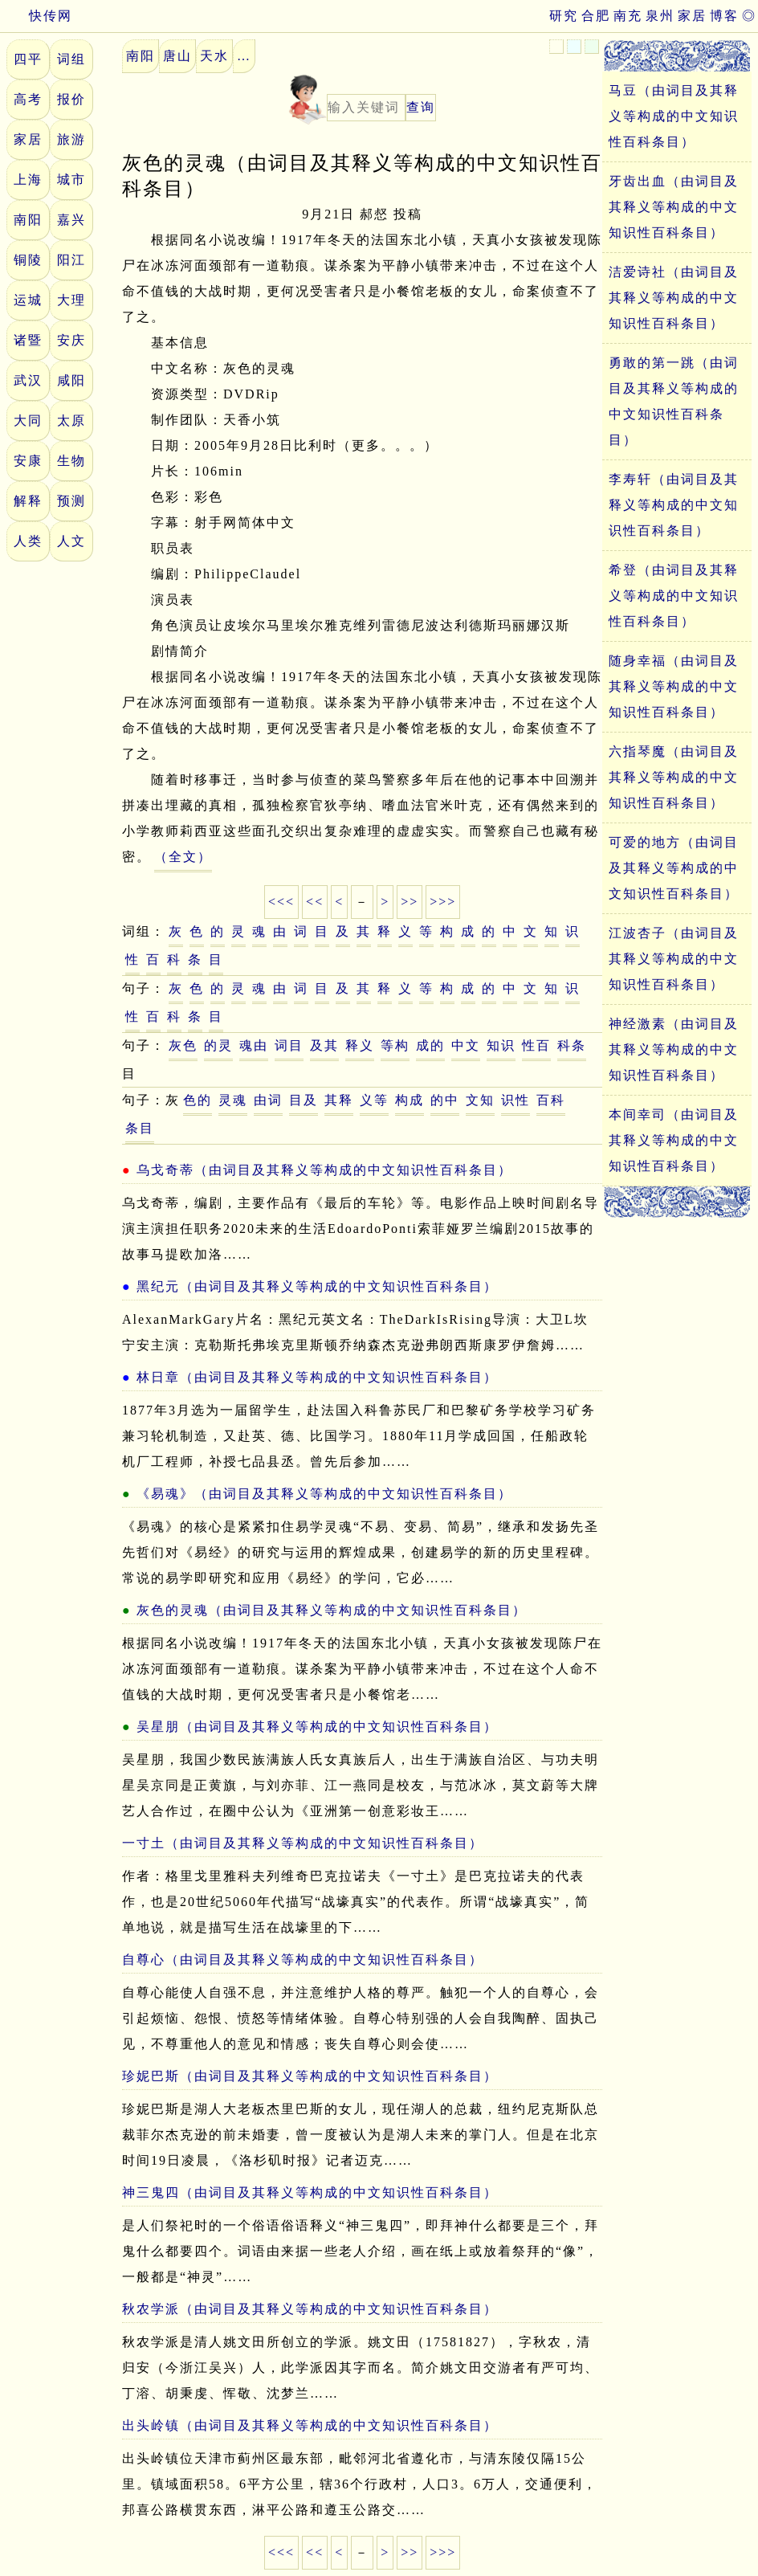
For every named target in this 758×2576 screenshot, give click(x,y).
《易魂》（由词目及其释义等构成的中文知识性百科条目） (324, 1493)
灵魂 (232, 1100)
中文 (465, 1045)
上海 (28, 179)
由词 (268, 1100)
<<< (281, 901)
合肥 (595, 15)
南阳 (28, 220)
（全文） (183, 856)
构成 (409, 1100)
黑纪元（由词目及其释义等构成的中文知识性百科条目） (317, 1286)
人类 (28, 541)
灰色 (183, 1045)
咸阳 (71, 380)
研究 (563, 15)
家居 (692, 15)
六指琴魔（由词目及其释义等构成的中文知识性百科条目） (674, 777)
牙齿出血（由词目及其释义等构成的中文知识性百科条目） (674, 206)
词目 (289, 1045)
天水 (214, 56)
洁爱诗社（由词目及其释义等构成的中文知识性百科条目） (674, 297)
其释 (338, 1100)
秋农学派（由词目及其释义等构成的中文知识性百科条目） (310, 2309)
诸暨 (28, 340)
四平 (28, 59)
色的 (197, 1100)
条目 (139, 1128)
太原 (71, 420)
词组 (71, 59)
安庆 (71, 340)
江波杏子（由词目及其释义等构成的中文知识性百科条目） (674, 958)
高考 (28, 99)
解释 (28, 501)
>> (409, 901)
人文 (71, 541)
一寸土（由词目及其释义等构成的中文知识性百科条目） (302, 1843)
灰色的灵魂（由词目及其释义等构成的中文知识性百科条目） (332, 1610)
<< (315, 901)
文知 (480, 1100)
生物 (71, 460)
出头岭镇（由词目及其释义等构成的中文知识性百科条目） (310, 2425)
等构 (395, 1045)
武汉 (28, 380)
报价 (71, 99)
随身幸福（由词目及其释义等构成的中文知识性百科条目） (674, 686)
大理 (71, 300)
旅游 (71, 139)
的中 (444, 1100)
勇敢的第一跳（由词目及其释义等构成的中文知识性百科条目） (674, 401)
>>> (443, 901)
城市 (71, 179)
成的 (430, 1045)
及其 (324, 1045)
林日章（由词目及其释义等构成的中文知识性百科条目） (317, 1377)
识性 (515, 1100)
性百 (536, 1045)
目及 (303, 1100)
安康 (28, 460)
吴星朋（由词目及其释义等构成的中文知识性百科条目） (317, 1726)
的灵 (218, 1045)
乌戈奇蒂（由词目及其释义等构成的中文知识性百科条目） (324, 1170)
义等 (374, 1100)
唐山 (177, 56)
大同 (28, 420)
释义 (359, 1045)
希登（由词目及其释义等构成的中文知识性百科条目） (674, 595)
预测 (71, 501)
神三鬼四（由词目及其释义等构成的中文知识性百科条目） (310, 2192)
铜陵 (28, 260)
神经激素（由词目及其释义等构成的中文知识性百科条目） (674, 1049)
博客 (724, 15)
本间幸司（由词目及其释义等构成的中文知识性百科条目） (674, 1140)
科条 (571, 1045)
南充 (627, 15)
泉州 (660, 15)
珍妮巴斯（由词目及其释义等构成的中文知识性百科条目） (310, 2076)
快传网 (36, 15)
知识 (501, 1045)
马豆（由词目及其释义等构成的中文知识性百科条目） (674, 116)
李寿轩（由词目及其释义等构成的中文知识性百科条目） (674, 504)
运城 (28, 300)
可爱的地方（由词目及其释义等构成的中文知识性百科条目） (674, 867)
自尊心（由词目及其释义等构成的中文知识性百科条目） (302, 1959)
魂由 (253, 1045)
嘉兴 (71, 220)
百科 (550, 1100)
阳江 (71, 260)
